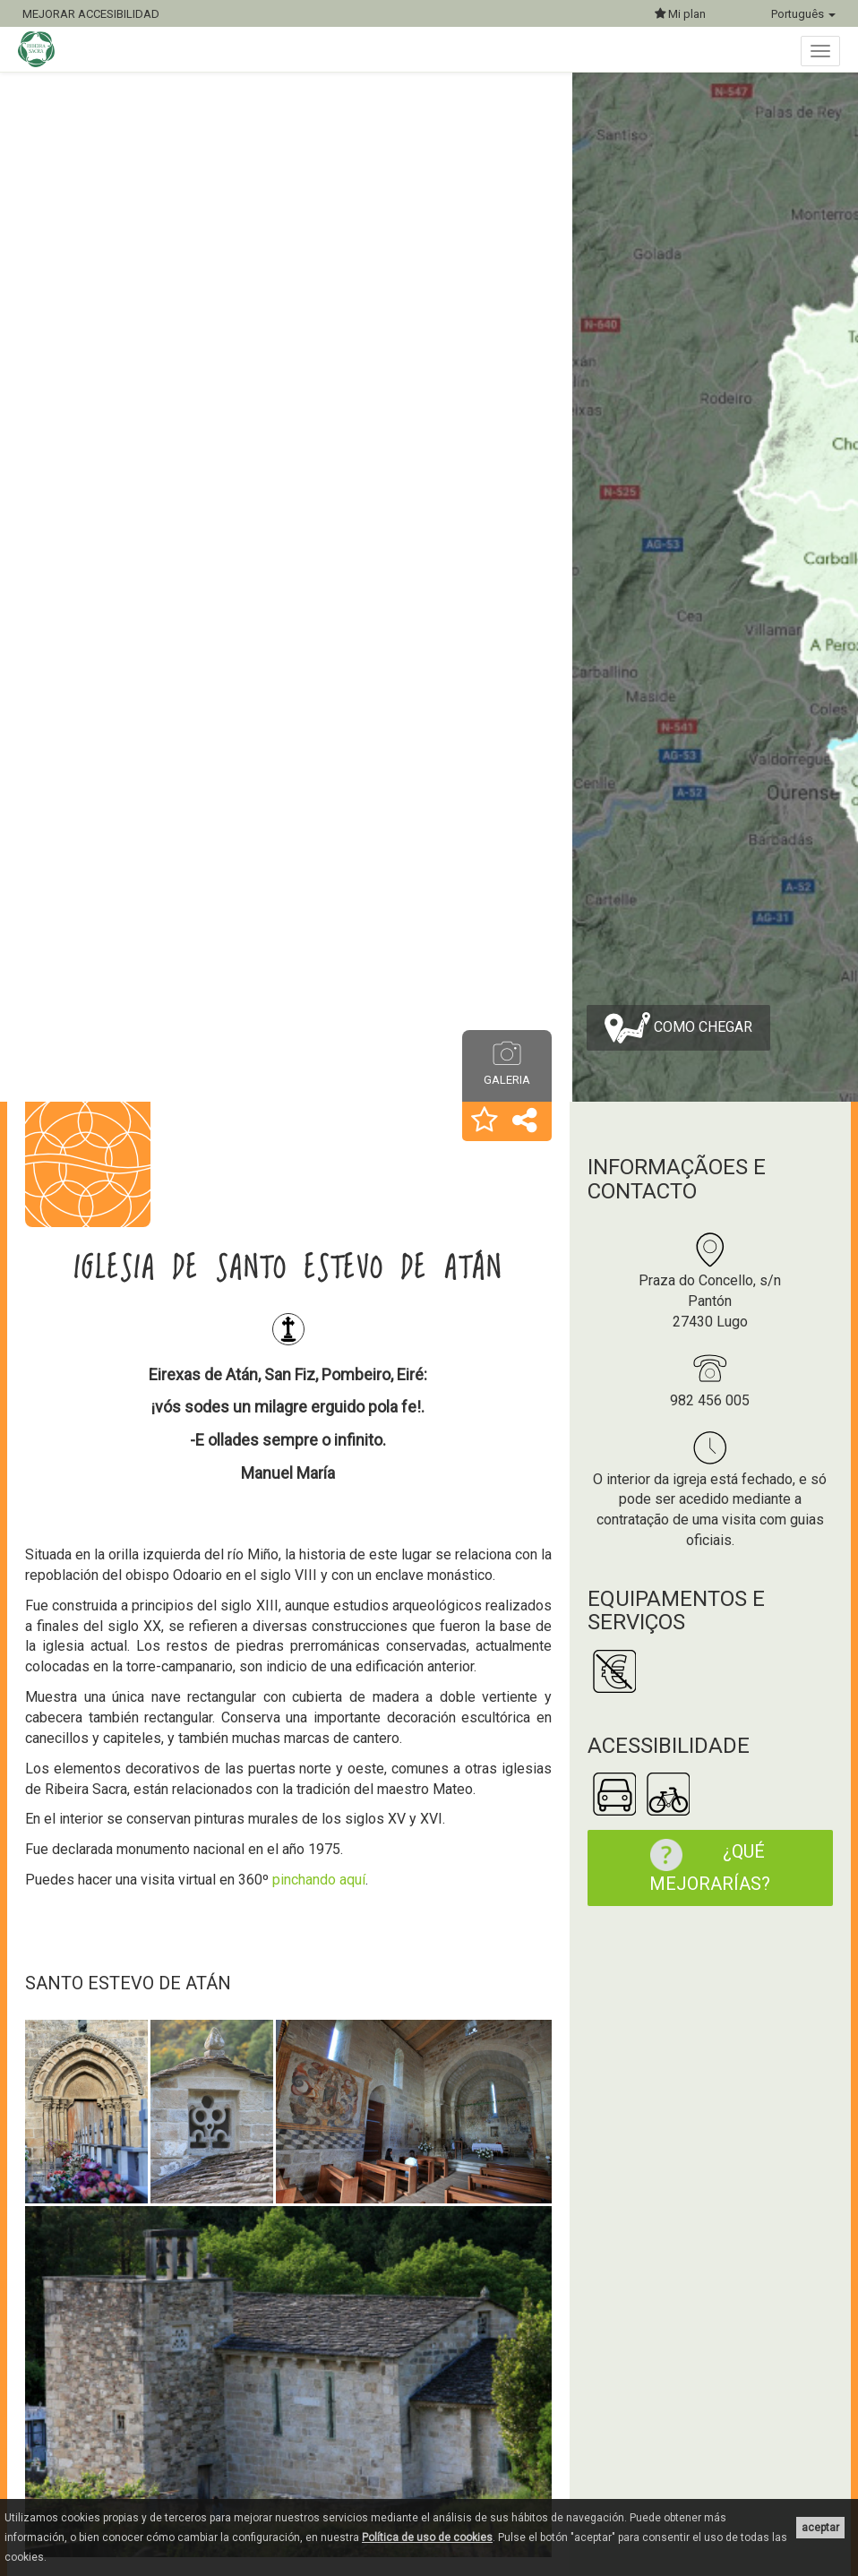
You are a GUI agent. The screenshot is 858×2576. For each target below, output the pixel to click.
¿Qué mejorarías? (701, 1866)
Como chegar (678, 1027)
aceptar (820, 2527)
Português (803, 14)
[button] (484, 1121)
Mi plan (680, 14)
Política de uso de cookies (427, 2537)
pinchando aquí (318, 1879)
